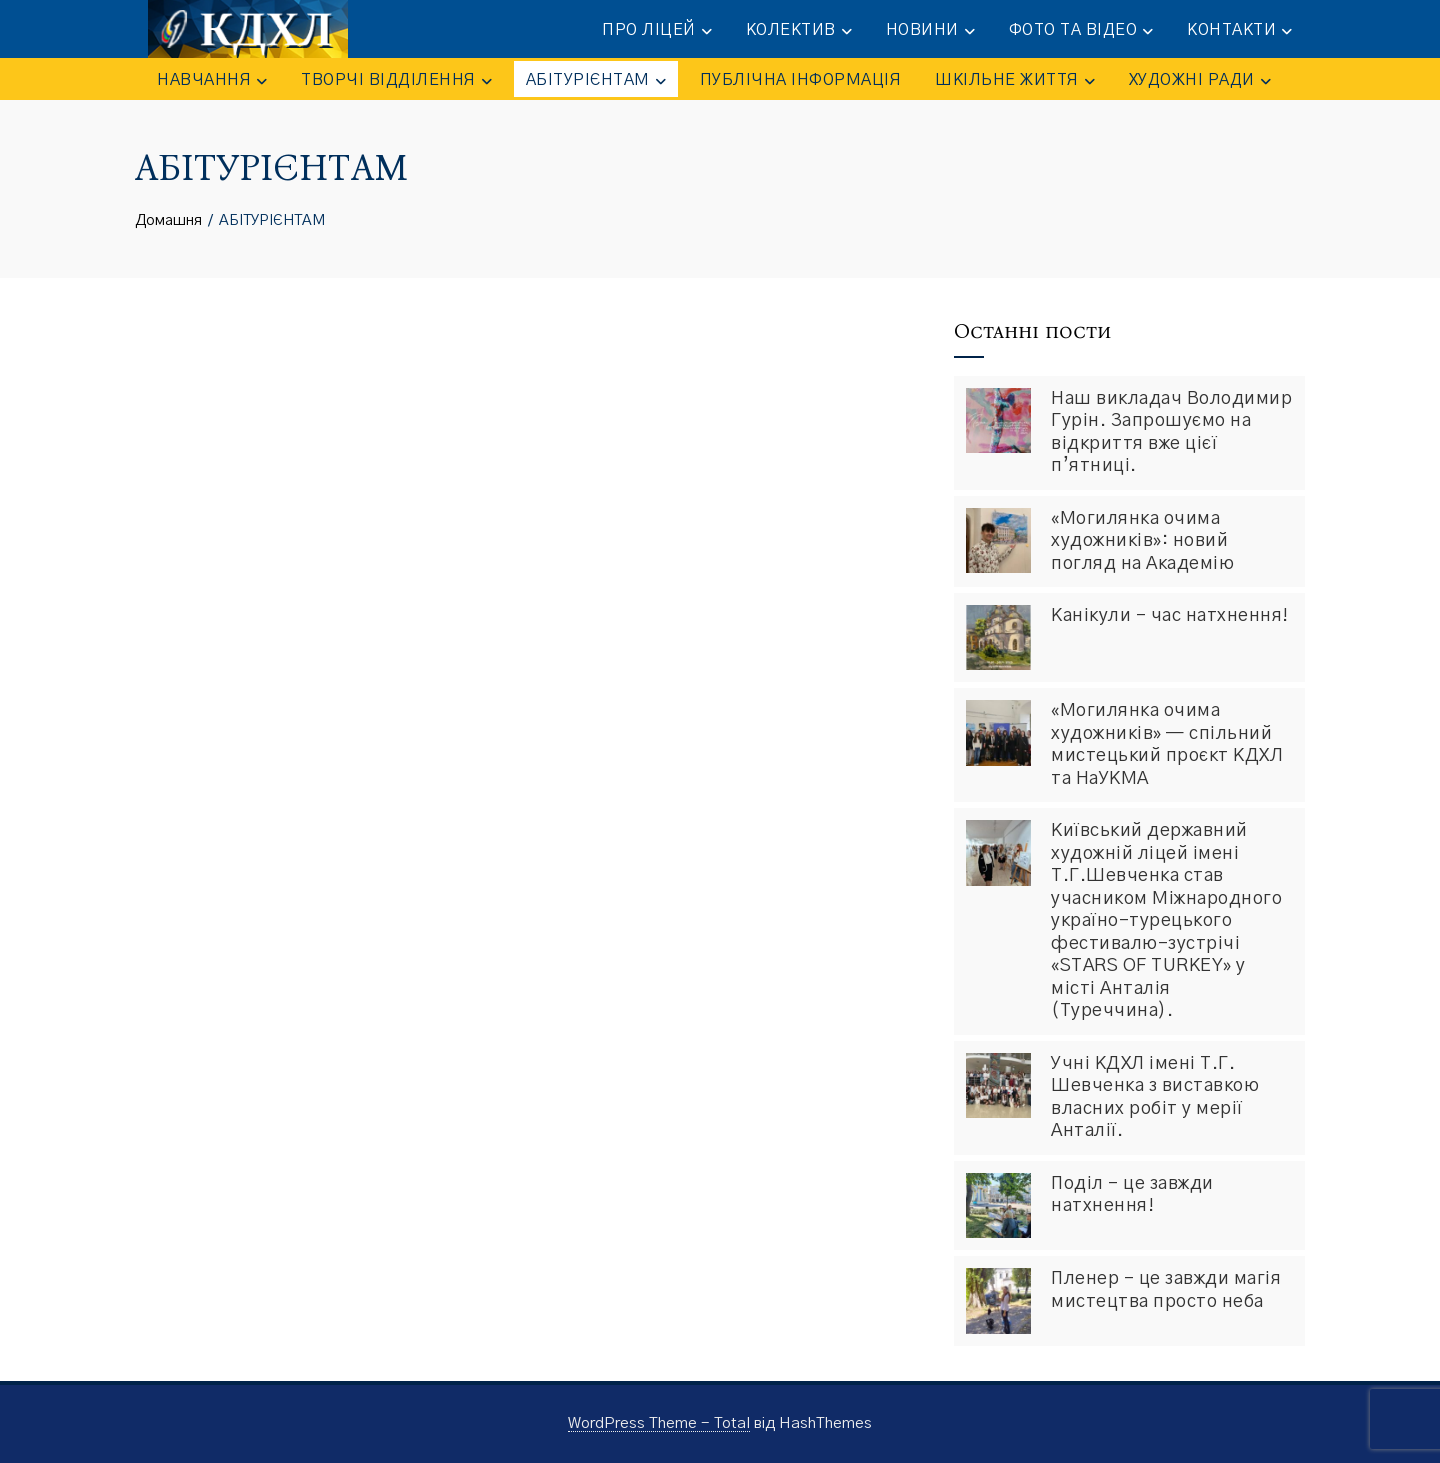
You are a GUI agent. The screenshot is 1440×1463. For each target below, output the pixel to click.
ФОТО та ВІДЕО (1082, 31)
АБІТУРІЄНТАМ (596, 81)
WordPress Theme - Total (659, 1423)
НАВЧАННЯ (212, 81)
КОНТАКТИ (1240, 31)
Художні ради (1200, 81)
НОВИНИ (931, 31)
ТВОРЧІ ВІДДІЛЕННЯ (396, 81)
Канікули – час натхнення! (1170, 616)
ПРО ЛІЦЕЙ (658, 31)
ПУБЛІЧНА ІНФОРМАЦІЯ (801, 80)
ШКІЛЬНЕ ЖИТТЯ (1015, 81)
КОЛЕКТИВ (800, 31)
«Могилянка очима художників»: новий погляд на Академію (1142, 541)
